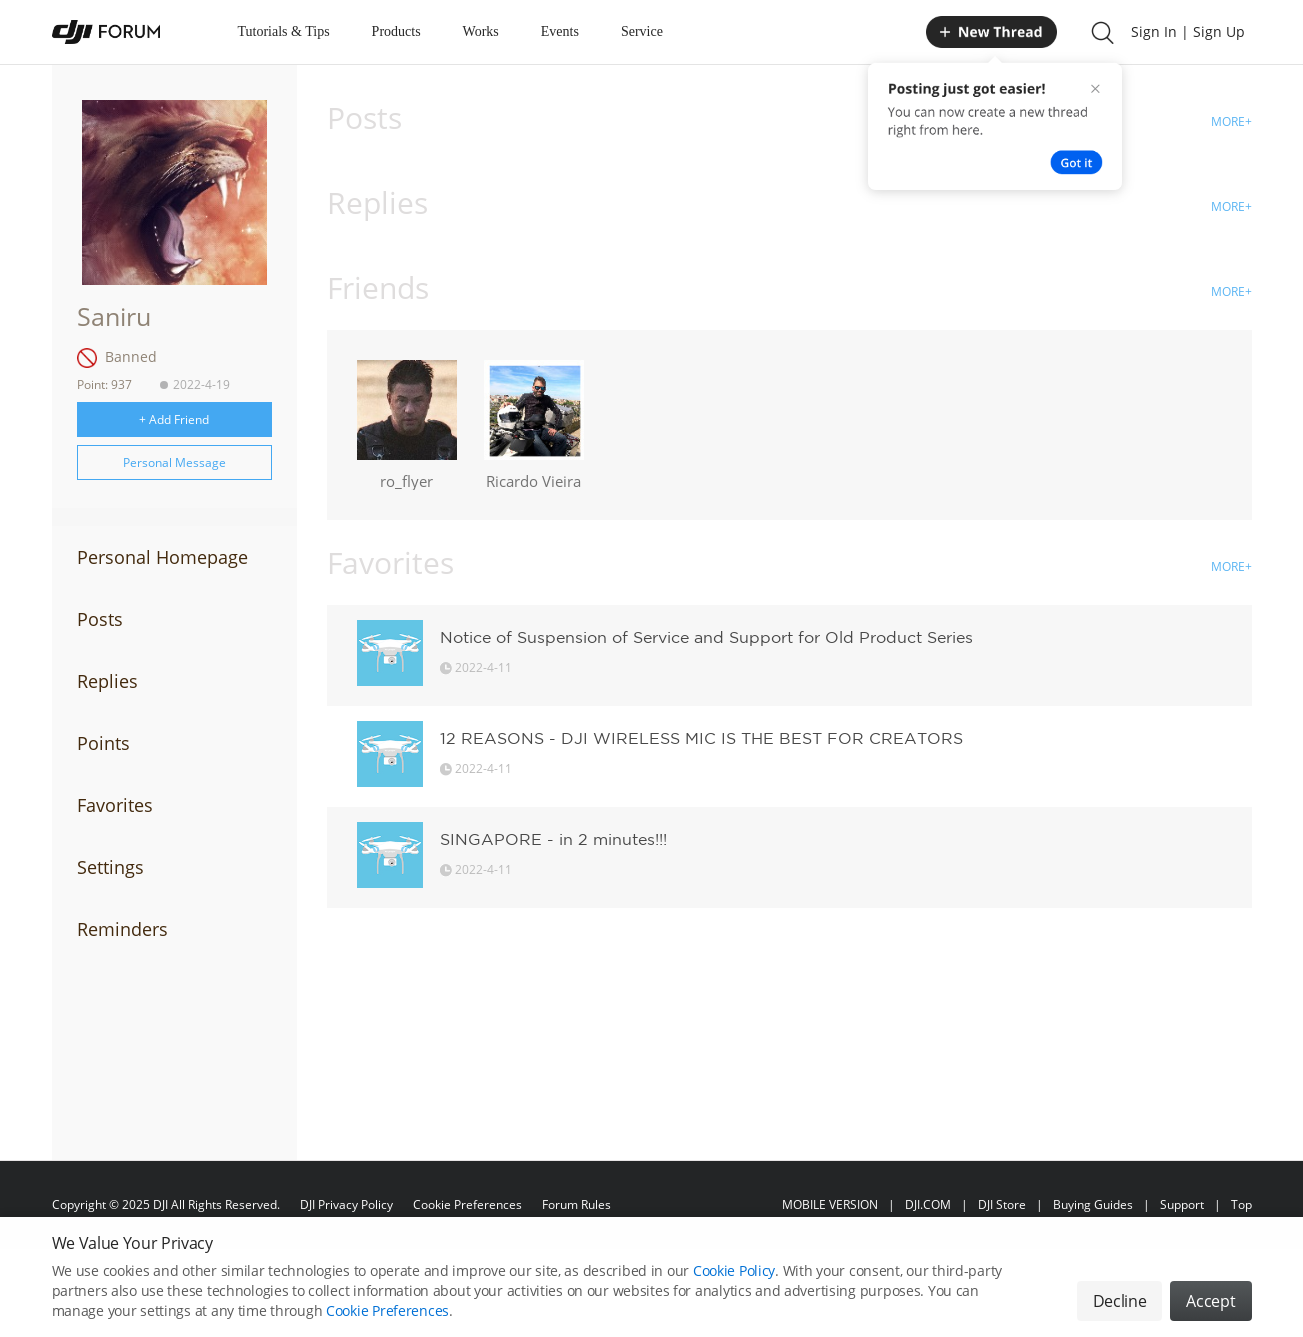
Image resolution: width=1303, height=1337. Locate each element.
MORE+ (1231, 121)
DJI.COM (928, 1204)
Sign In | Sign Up (1188, 31)
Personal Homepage (162, 557)
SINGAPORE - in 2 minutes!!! (553, 839)
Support (1182, 1204)
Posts (100, 619)
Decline (1120, 1313)
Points (103, 743)
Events (560, 31)
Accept (1210, 1313)
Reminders (122, 929)
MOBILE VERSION (830, 1204)
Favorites (115, 805)
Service (642, 31)
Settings (110, 867)
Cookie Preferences (467, 1204)
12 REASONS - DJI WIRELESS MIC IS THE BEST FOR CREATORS (701, 738)
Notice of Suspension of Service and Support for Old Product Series (706, 637)
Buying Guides (1093, 1204)
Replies (107, 681)
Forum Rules (576, 1204)
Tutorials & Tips (284, 31)
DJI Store (1002, 1204)
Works (481, 31)
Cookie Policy (734, 1282)
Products (396, 31)
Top (1241, 1204)
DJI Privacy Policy (346, 1204)
